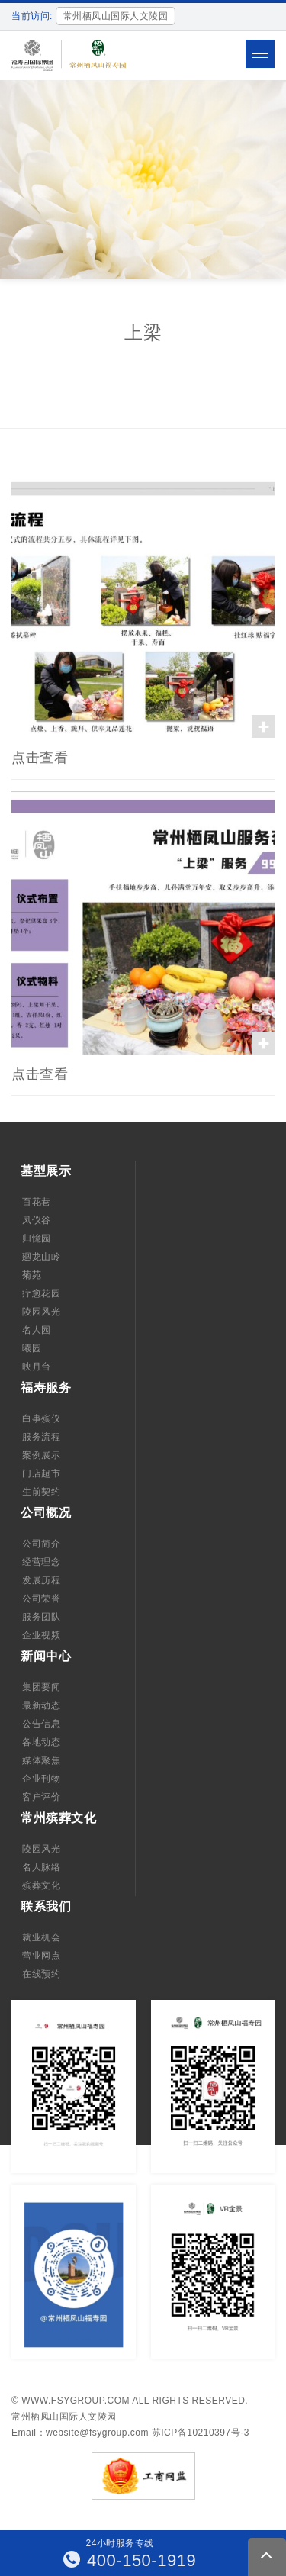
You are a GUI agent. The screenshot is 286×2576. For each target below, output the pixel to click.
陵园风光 (41, 1311)
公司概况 (46, 1512)
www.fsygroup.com (75, 2400)
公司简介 (41, 1543)
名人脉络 (41, 1867)
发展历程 (41, 1580)
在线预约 (41, 1974)
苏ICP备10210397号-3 (200, 2432)
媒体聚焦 (41, 1760)
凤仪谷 (36, 1220)
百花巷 (36, 1201)
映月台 (36, 1366)
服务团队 (41, 1617)
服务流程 (41, 1436)
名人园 (36, 1330)
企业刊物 (41, 1778)
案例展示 (41, 1455)
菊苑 (31, 1275)
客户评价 (41, 1797)
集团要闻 (41, 1687)
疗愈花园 (41, 1293)
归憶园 (36, 1238)
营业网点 (41, 1955)
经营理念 (41, 1562)
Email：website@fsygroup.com (80, 2432)
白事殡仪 (41, 1418)
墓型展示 (46, 1170)
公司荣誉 (41, 1598)
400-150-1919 (130, 2560)
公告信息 (41, 1723)
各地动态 (41, 1742)
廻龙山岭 (41, 1256)
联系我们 (46, 1906)
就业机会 (41, 1937)
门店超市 (41, 1473)
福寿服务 (46, 1387)
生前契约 (41, 1491)
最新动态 (41, 1705)
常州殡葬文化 (58, 1817)
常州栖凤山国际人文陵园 (64, 2416)
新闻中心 (46, 1656)
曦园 (31, 1348)
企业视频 (41, 1635)
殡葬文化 (41, 1885)
